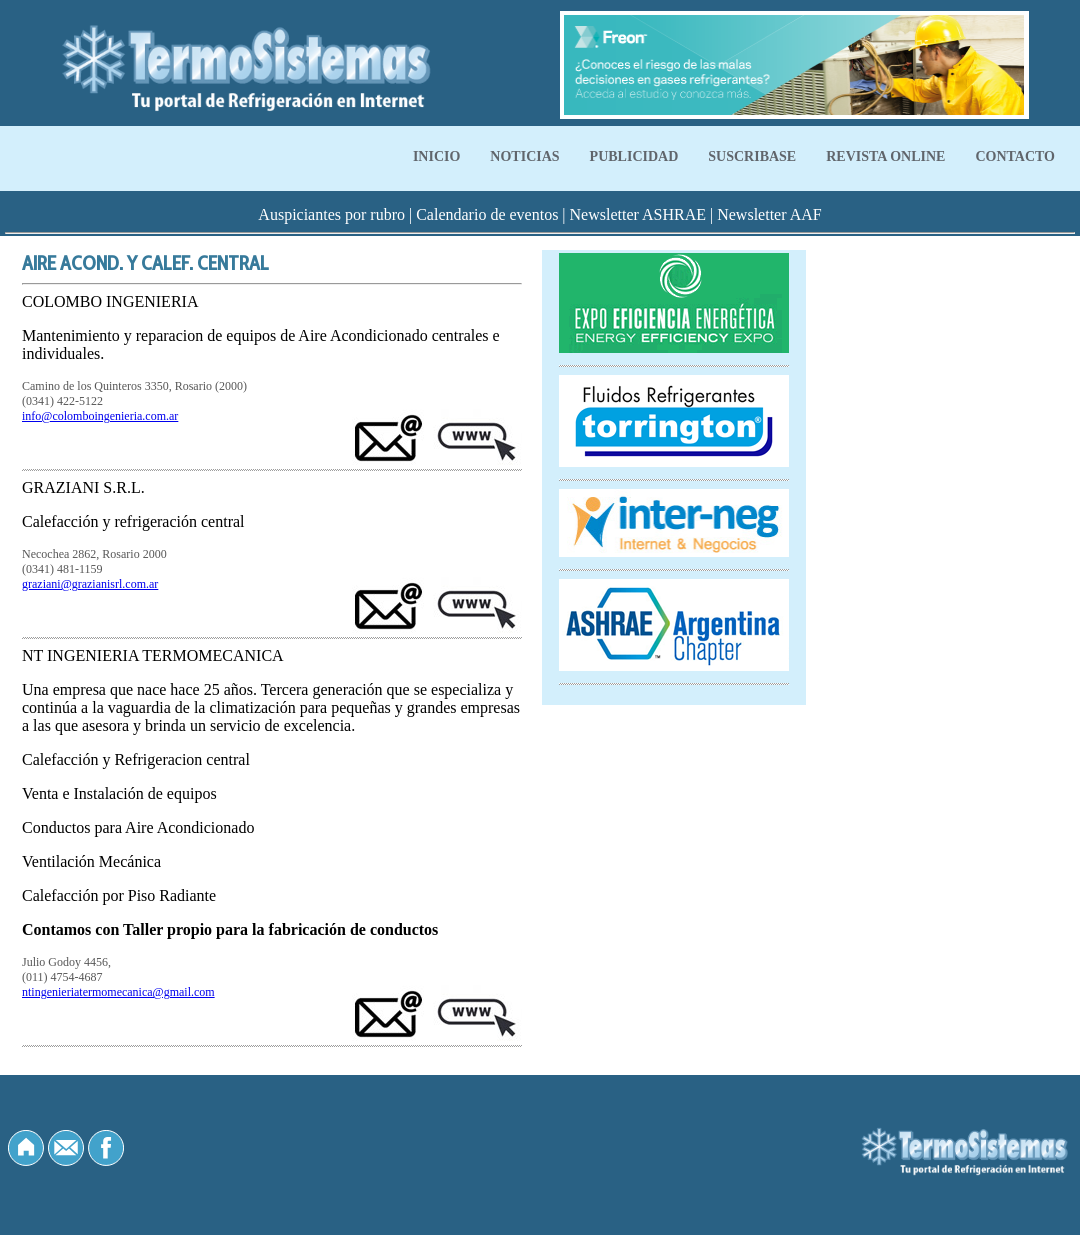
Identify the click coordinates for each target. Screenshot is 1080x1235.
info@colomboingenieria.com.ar (100, 416)
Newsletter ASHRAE (638, 214)
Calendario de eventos (487, 214)
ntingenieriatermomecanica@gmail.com (118, 992)
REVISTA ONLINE (885, 156)
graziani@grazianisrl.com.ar (90, 584)
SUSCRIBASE (752, 156)
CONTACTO (1015, 156)
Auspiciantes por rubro (331, 214)
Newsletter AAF (769, 214)
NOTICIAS (524, 156)
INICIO (436, 156)
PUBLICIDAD (634, 156)
